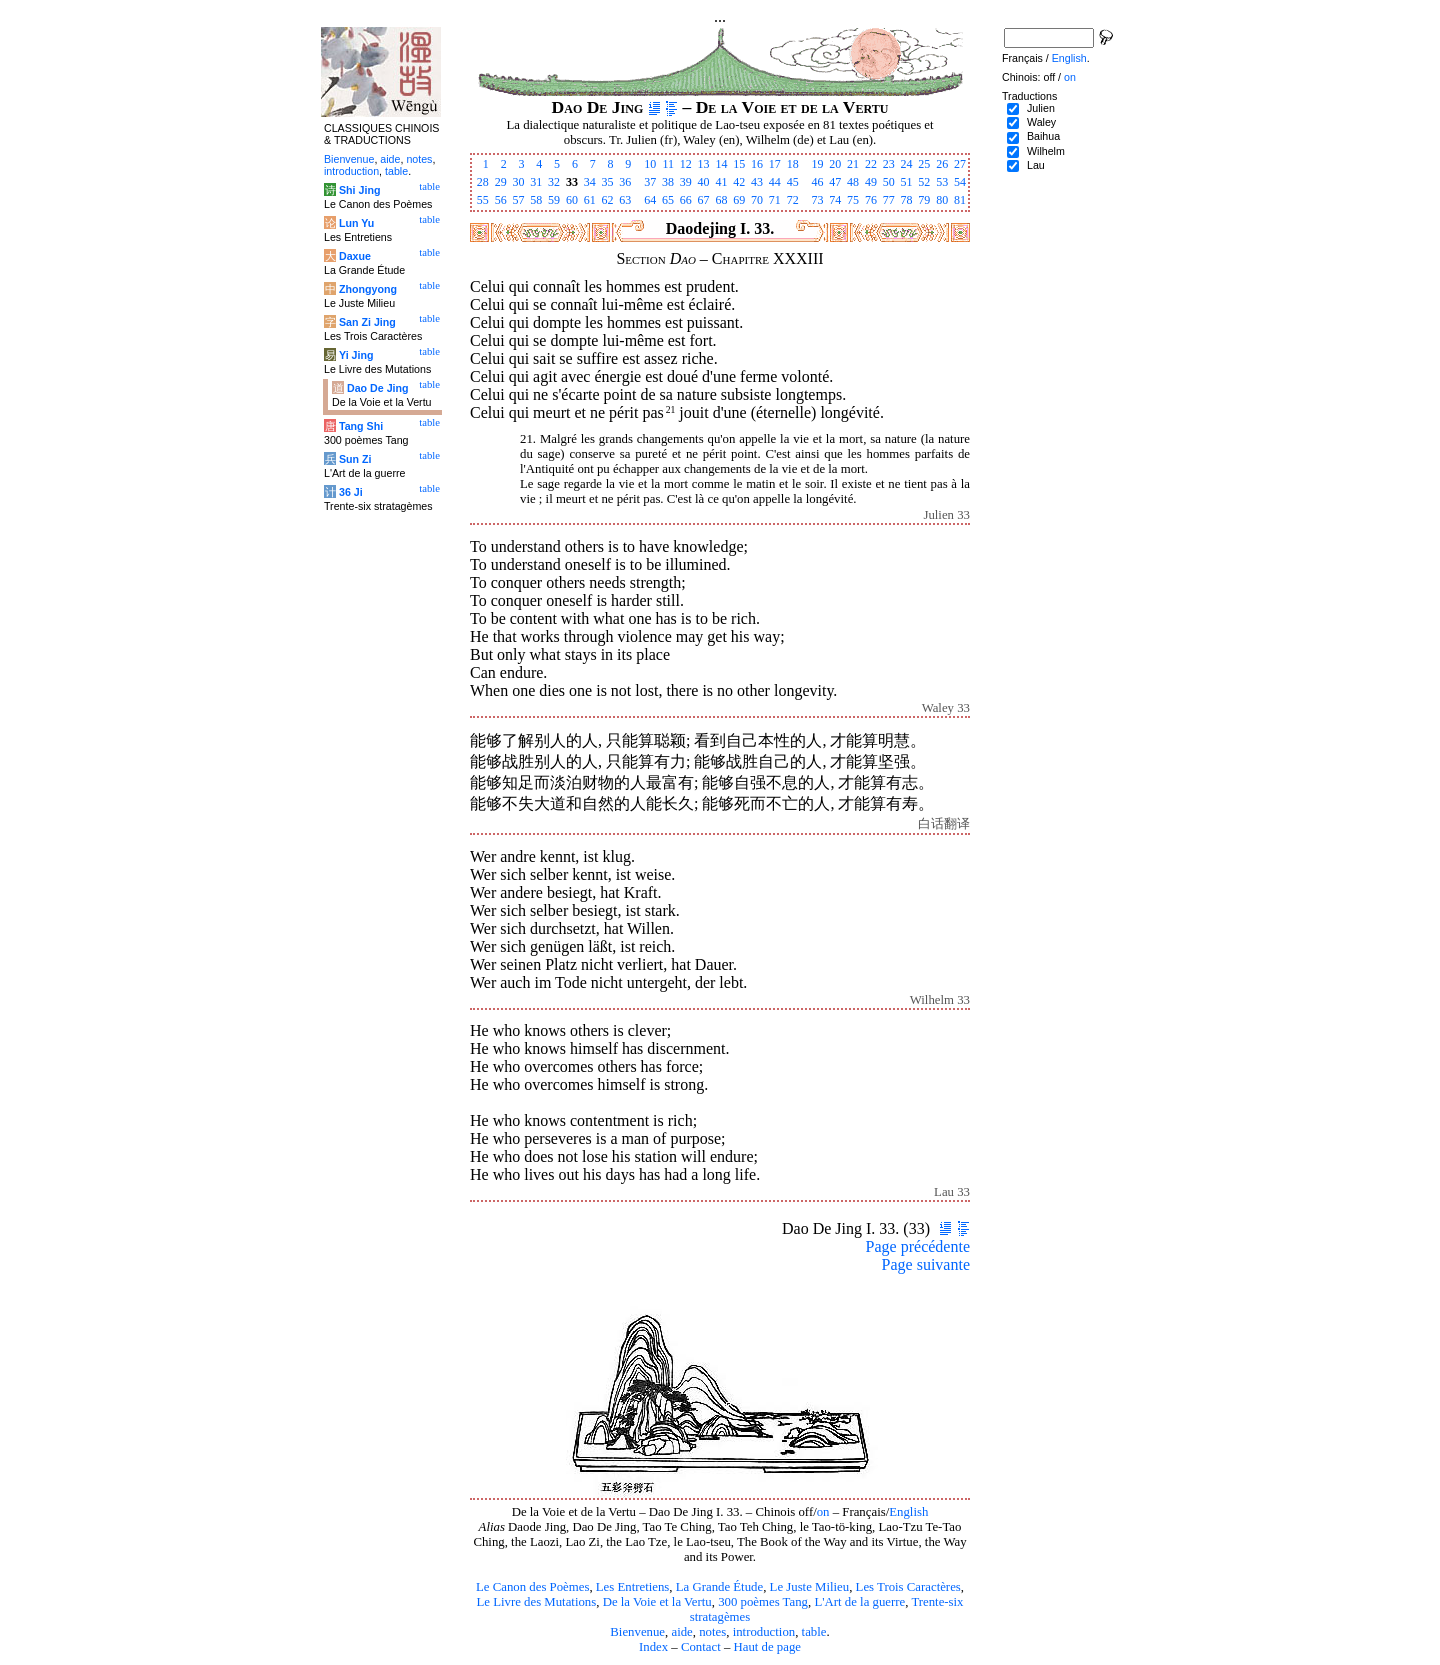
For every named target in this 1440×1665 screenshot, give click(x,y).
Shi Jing (359, 190)
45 (793, 182)
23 (889, 164)
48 (853, 182)
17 (775, 164)
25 (924, 164)
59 (554, 200)
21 (853, 164)
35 (608, 182)
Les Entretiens (633, 1587)
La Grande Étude (719, 1587)
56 (501, 200)
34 (590, 182)
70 (757, 200)
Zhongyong (368, 289)
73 (817, 200)
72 (793, 200)
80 (942, 200)
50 (889, 182)
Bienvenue (637, 1632)
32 (554, 182)
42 (739, 182)
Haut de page (768, 1647)
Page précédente (918, 1246)
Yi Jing (356, 355)
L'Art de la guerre (859, 1602)
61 (590, 200)
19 (817, 164)
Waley (1041, 122)
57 (518, 200)
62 (608, 200)
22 (871, 164)
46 (817, 182)
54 (960, 182)
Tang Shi (361, 426)
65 (668, 200)
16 (757, 164)
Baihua (1043, 136)
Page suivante (926, 1264)
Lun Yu (356, 223)
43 (757, 182)
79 (924, 200)
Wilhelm (1046, 151)
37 (650, 182)
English (908, 1512)
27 (960, 164)
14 (721, 164)
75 (853, 200)
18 (793, 164)
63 (625, 200)
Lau (1036, 165)
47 (835, 182)
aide (681, 1632)
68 (721, 200)
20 (835, 164)
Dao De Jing (378, 388)
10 (650, 164)
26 (942, 164)
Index (653, 1647)
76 (871, 200)
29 (501, 182)
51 (907, 182)
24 (907, 164)
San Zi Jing (367, 322)
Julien (1041, 108)
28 (483, 182)
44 (775, 182)
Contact (701, 1647)
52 (924, 182)
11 (668, 164)
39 (686, 182)
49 (871, 182)
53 (942, 182)
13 (704, 164)
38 (668, 182)
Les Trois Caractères (908, 1587)
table (814, 1632)
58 (536, 200)
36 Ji (351, 492)
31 (536, 182)
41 (721, 182)
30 (518, 182)
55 (483, 200)
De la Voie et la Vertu (657, 1602)
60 (572, 200)
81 (960, 200)
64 (650, 200)
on (823, 1512)
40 (704, 182)
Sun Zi (355, 459)
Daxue (355, 256)
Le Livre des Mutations (536, 1602)
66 (686, 200)
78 (907, 200)
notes (712, 1632)
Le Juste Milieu (810, 1587)
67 (704, 200)
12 (686, 164)
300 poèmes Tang (763, 1602)
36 (625, 182)
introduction (764, 1632)
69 (739, 200)
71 (775, 200)
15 (739, 164)
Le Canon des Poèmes (532, 1587)
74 (835, 200)
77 (889, 200)
